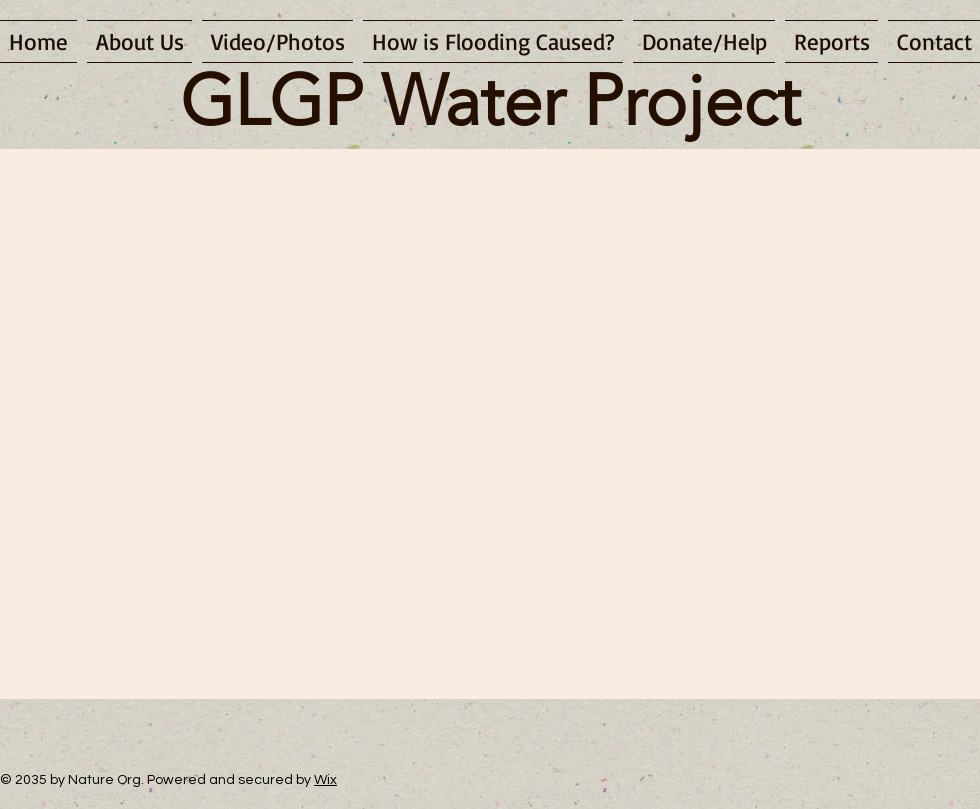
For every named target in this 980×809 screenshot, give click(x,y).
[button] (277, 41)
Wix (325, 780)
